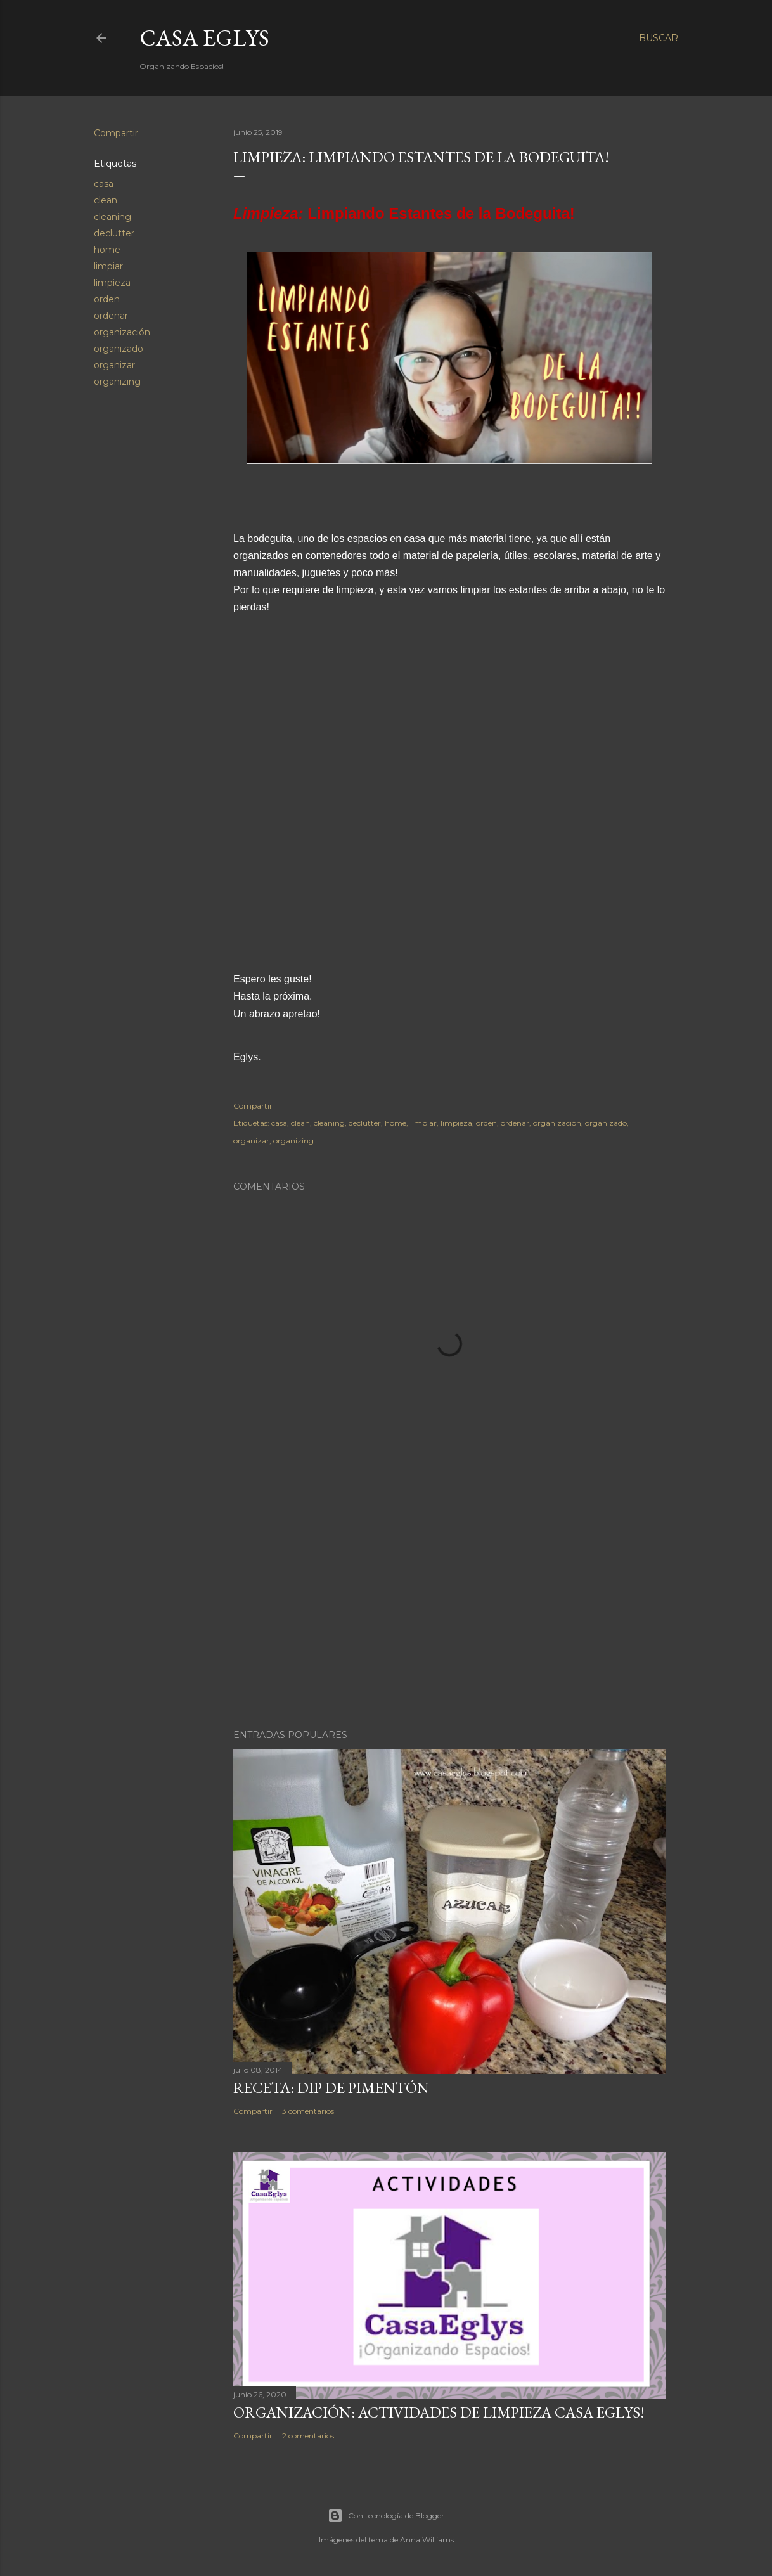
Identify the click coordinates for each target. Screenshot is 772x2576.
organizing (117, 381)
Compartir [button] (116, 133)
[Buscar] (658, 38)
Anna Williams (427, 2539)
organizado (118, 348)
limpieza (112, 282)
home (107, 249)
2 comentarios (308, 2435)
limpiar (108, 266)
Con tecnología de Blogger (386, 2515)
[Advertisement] (449, 1608)
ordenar (111, 315)
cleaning (112, 216)
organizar (114, 365)
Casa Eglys (204, 38)
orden (107, 299)
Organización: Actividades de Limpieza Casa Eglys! (439, 2412)
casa (103, 184)
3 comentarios (308, 2111)
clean (105, 200)
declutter (114, 233)
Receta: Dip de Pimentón (331, 2087)
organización (122, 332)
